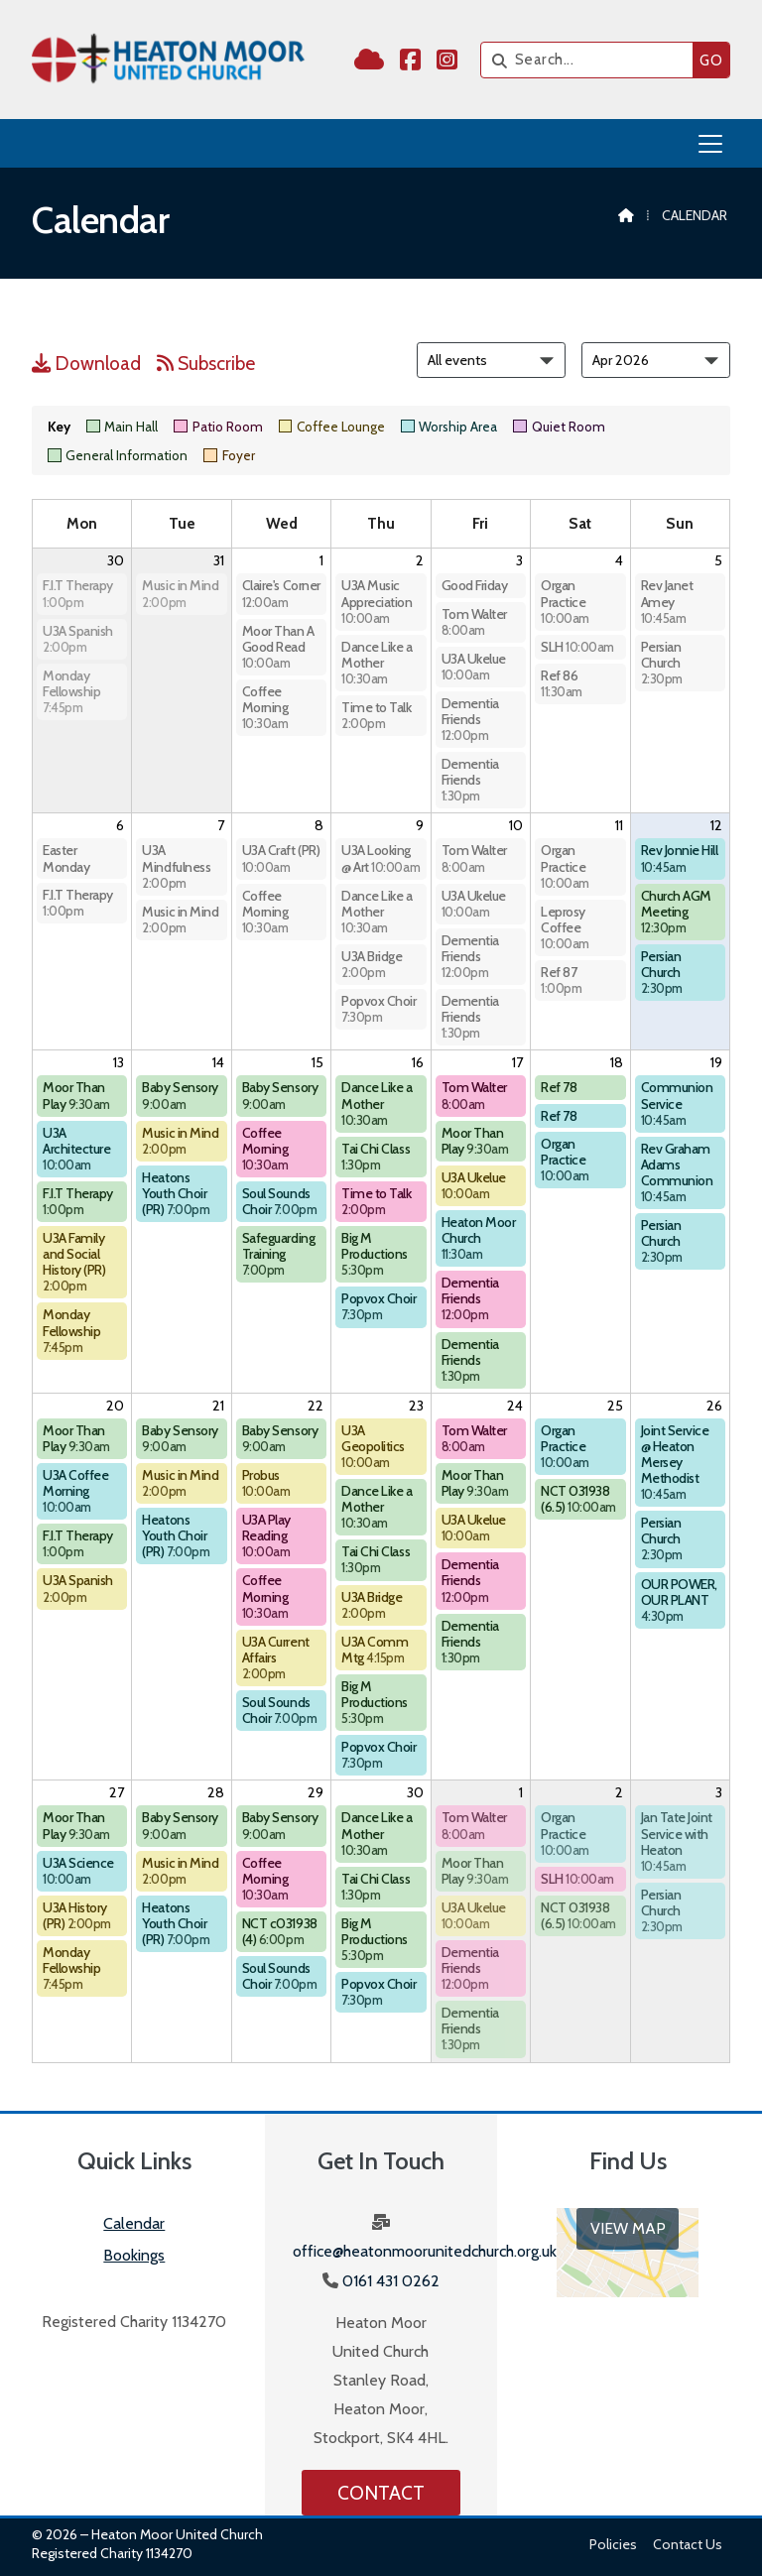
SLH (577, 647)
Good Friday (475, 585)
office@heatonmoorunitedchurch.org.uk (425, 2251)
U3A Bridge (371, 963)
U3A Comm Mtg (374, 1649)
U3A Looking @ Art (380, 858)
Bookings (134, 2255)
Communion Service (677, 1102)
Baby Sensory (179, 1094)
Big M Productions (374, 1253)
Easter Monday (66, 858)
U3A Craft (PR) (280, 857)
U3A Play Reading (266, 1535)
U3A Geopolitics (373, 1445)
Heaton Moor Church (479, 1237)
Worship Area (449, 426)
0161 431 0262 (391, 2280)
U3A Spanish (78, 638)
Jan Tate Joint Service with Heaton (676, 1840)
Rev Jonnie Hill (679, 857)
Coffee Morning (265, 706)
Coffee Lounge (332, 426)
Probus (266, 1482)
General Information (118, 455)
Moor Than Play (76, 1095)
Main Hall (122, 426)
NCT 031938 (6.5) (578, 1499)
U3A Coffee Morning (75, 1490)
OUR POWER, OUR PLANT (679, 1599)
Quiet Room (558, 426)
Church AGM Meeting (676, 911)
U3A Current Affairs (276, 1657)
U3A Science (78, 1870)
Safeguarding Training (278, 1253)
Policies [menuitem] (613, 2544)
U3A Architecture (76, 1148)
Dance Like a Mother (376, 662)
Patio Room (218, 426)
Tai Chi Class (375, 1156)
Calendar (134, 2223)
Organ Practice (565, 600)
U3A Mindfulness (176, 865)
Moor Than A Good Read (278, 646)
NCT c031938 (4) (280, 1931)
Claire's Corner (281, 592)
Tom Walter (474, 621)
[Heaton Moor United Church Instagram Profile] (447, 63)
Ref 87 (561, 979)
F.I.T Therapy (78, 592)
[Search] (592, 60)
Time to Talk (376, 714)
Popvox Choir (378, 1008)
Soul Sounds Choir (279, 1201)
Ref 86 (561, 683)
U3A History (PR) (77, 1915)
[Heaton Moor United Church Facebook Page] (410, 63)
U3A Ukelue (474, 666)
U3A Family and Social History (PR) (74, 1261)
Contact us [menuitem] (687, 2544)
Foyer (228, 455)
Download (86, 363)
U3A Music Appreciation (376, 600)
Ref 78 (558, 1087)
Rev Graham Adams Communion (677, 1172)
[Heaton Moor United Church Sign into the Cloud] (369, 63)
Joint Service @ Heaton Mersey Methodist (675, 1461)
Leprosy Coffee (565, 927)
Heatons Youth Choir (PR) (175, 1193)
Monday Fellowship (71, 691)
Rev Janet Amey (667, 600)
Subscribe (206, 363)
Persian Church (662, 662)
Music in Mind (180, 592)
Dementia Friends (470, 718)
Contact (381, 2493)
